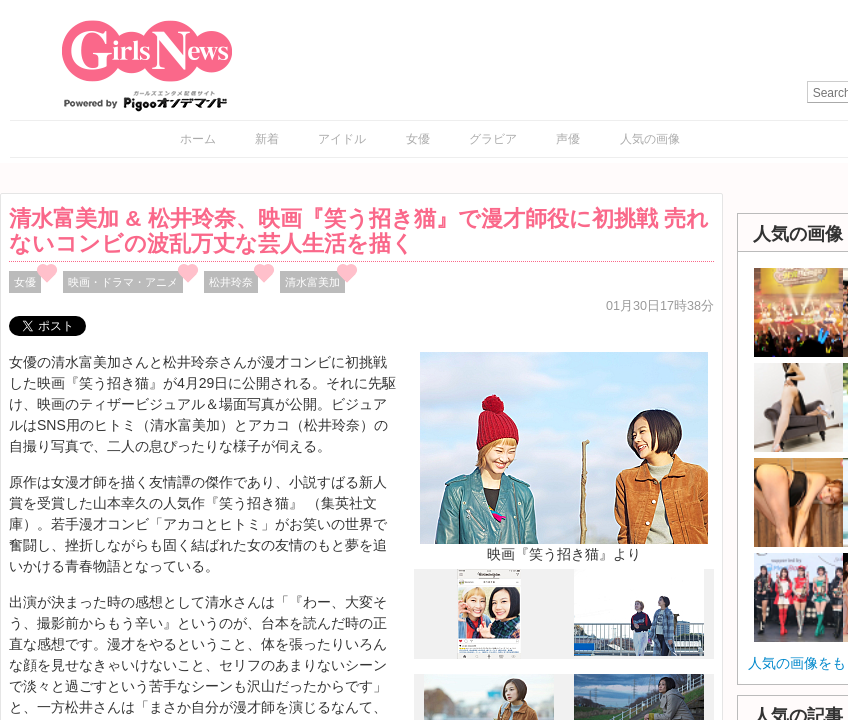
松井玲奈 (231, 282)
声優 (568, 139)
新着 (267, 139)
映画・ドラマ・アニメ (123, 282)
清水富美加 (312, 282)
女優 (418, 139)
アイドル (342, 139)
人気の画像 (650, 139)
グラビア (493, 139)
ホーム (198, 139)
